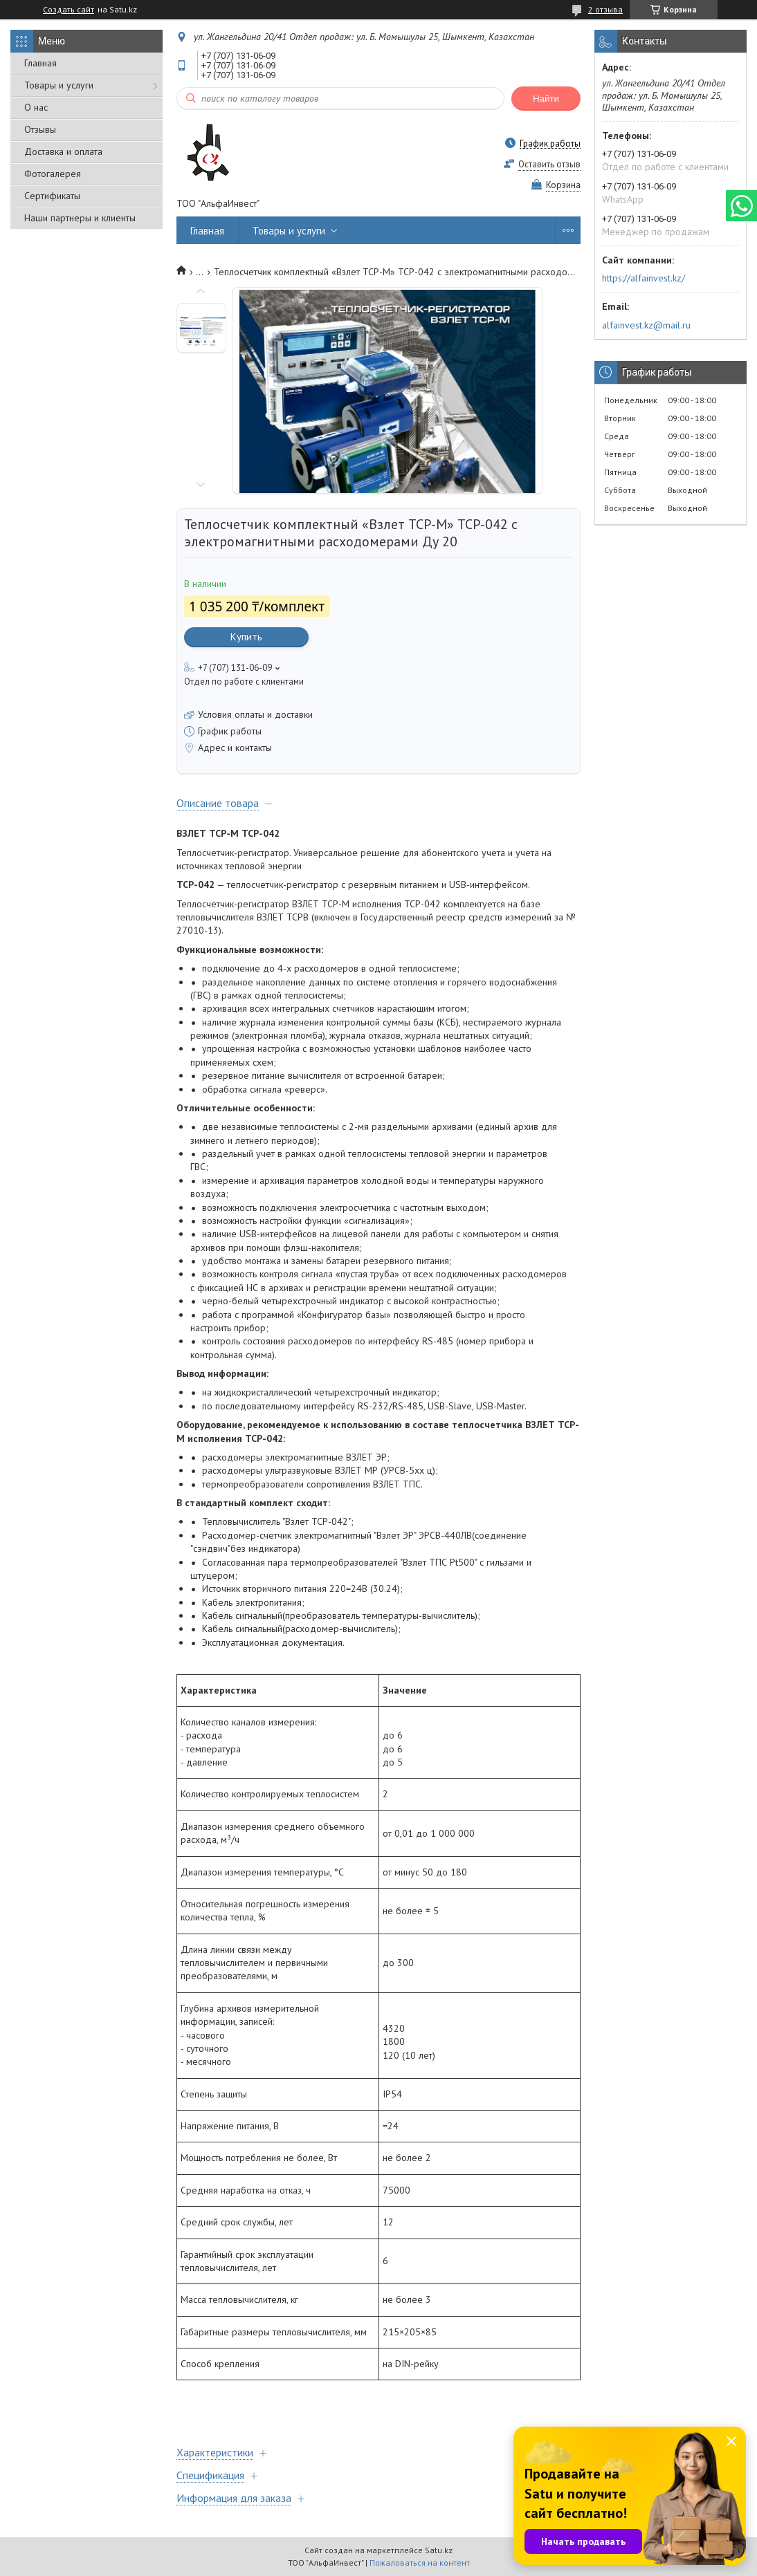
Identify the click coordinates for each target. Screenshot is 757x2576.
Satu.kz (439, 2550)
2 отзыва (605, 9)
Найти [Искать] (546, 98)
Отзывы (40, 129)
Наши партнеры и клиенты (80, 218)
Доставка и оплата (63, 151)
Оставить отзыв (549, 164)
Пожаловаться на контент (420, 2562)
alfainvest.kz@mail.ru (646, 325)
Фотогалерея (52, 173)
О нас (36, 107)
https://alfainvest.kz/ (643, 278)
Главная (40, 63)
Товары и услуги (58, 85)
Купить (246, 636)
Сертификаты (52, 195)
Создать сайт (68, 10)
